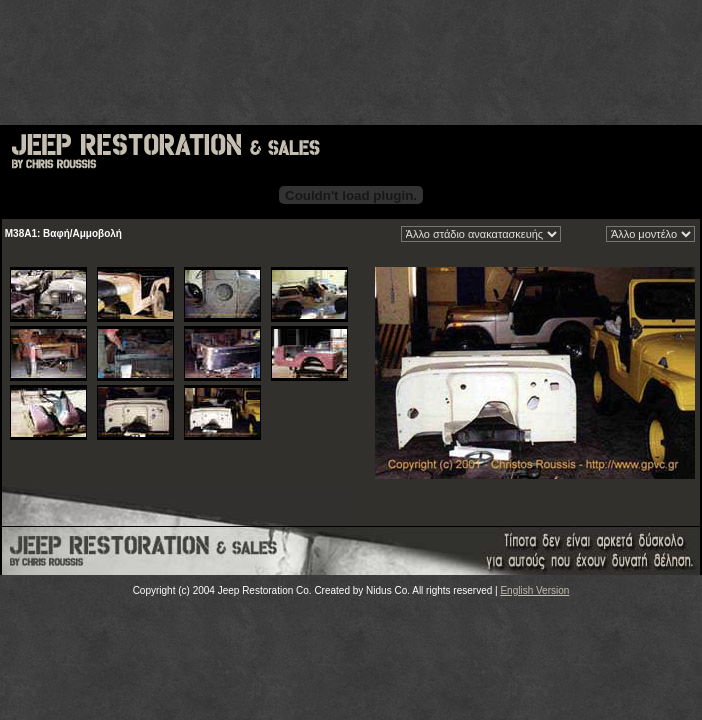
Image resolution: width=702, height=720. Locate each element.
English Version (534, 590)
